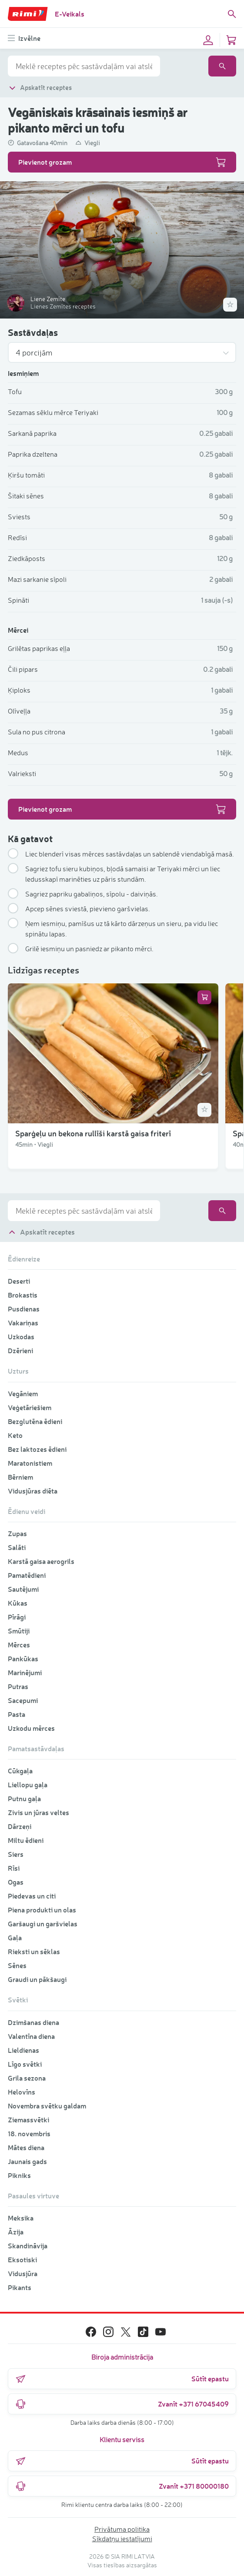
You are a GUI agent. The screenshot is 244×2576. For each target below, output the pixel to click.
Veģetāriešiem (29, 1407)
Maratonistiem (30, 1462)
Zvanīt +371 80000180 (122, 2486)
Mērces (19, 1644)
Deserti (19, 1280)
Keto (15, 1435)
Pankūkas (23, 1658)
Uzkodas (21, 1336)
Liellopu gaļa (27, 1784)
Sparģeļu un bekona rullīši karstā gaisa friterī (93, 1133)
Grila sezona (27, 2077)
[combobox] (84, 66)
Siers (15, 1854)
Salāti (17, 1547)
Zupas (17, 1533)
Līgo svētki (25, 2063)
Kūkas (17, 1602)
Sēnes (17, 1965)
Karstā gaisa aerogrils (41, 1561)
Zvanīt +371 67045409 (122, 2404)
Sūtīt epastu (122, 2379)
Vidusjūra (22, 2273)
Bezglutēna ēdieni (35, 1421)
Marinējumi (25, 1672)
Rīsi (14, 1867)
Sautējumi (23, 1588)
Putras (18, 1686)
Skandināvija (27, 2245)
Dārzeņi (19, 1826)
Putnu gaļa (24, 1798)
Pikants (19, 2287)
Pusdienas (24, 1308)
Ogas (15, 1881)
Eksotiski (22, 2259)
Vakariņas (23, 1322)
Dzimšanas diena (33, 2022)
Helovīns (21, 2091)
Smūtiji (19, 1630)
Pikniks (19, 2175)
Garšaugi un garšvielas (42, 1923)
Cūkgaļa (20, 1770)
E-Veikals (69, 13)
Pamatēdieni (27, 1575)
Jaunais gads (27, 2161)
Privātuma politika (122, 2529)
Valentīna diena (31, 2036)
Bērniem (20, 1476)
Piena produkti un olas (42, 1909)
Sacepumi (23, 1700)
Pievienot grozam (122, 162)
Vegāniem (23, 1393)
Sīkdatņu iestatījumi (122, 2538)
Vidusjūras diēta (32, 1490)
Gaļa (15, 1937)
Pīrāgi (17, 1616)
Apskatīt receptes (40, 87)
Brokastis (22, 1294)
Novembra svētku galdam (47, 2105)
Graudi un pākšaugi (37, 1979)
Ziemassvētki (28, 2119)
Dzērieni (20, 1350)
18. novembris (29, 2133)
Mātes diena (26, 2147)
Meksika (20, 2217)
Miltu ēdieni (25, 1840)
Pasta (16, 1714)
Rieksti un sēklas (34, 1951)
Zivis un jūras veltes (38, 1812)
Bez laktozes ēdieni (37, 1449)
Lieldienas (23, 2050)
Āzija (15, 2231)
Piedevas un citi (32, 1895)
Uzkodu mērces (31, 1728)
